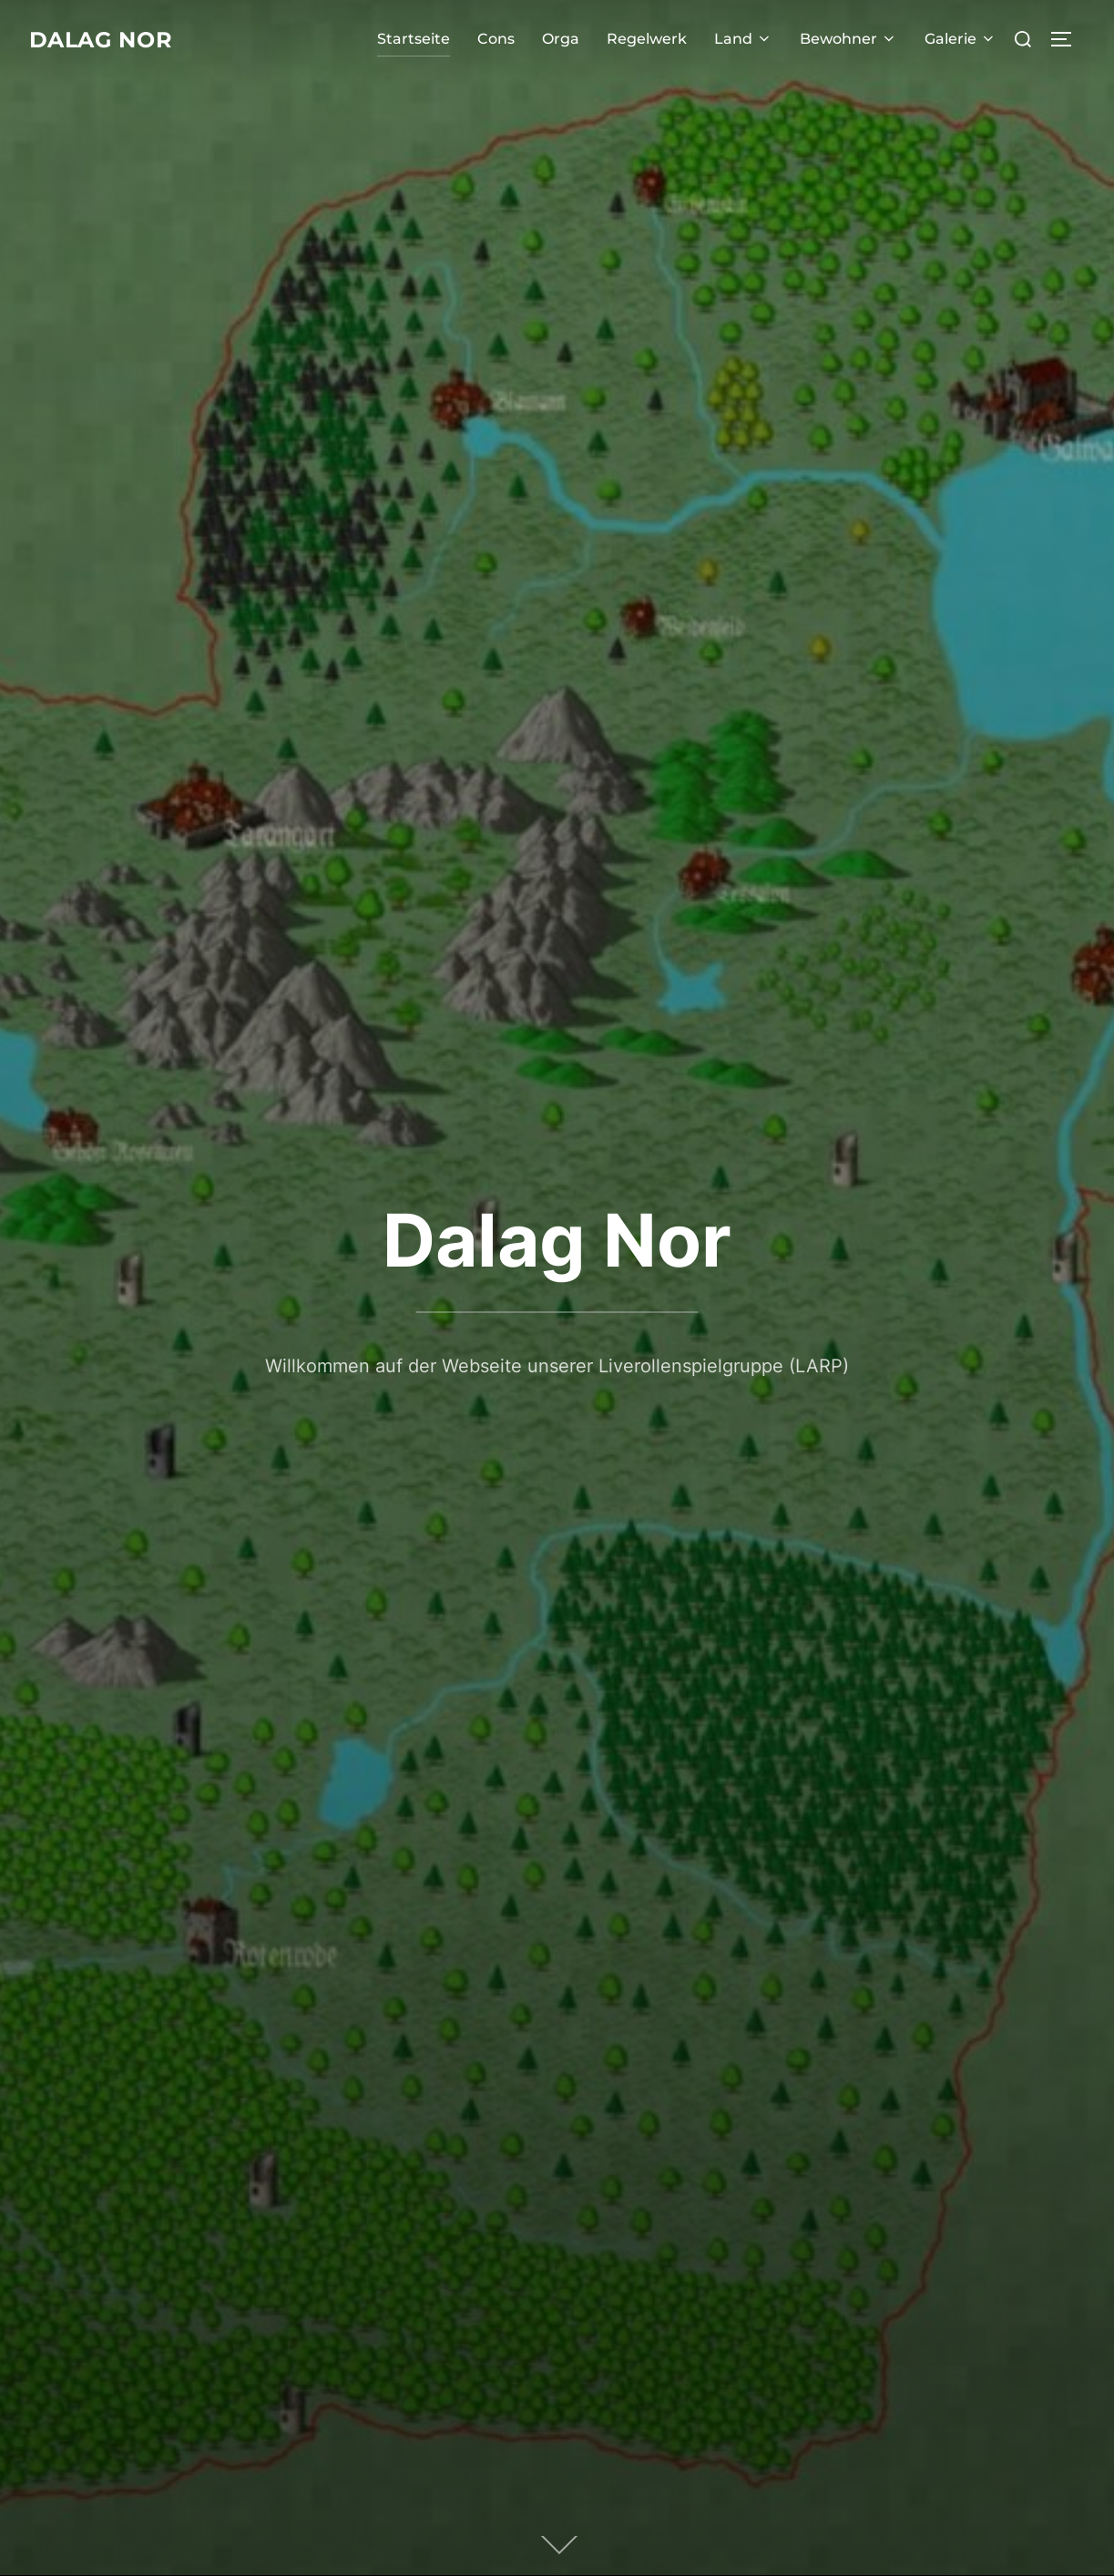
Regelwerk (647, 38)
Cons (496, 38)
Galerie (960, 38)
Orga (560, 38)
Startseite (413, 38)
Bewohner (848, 38)
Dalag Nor (109, 39)
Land (743, 38)
